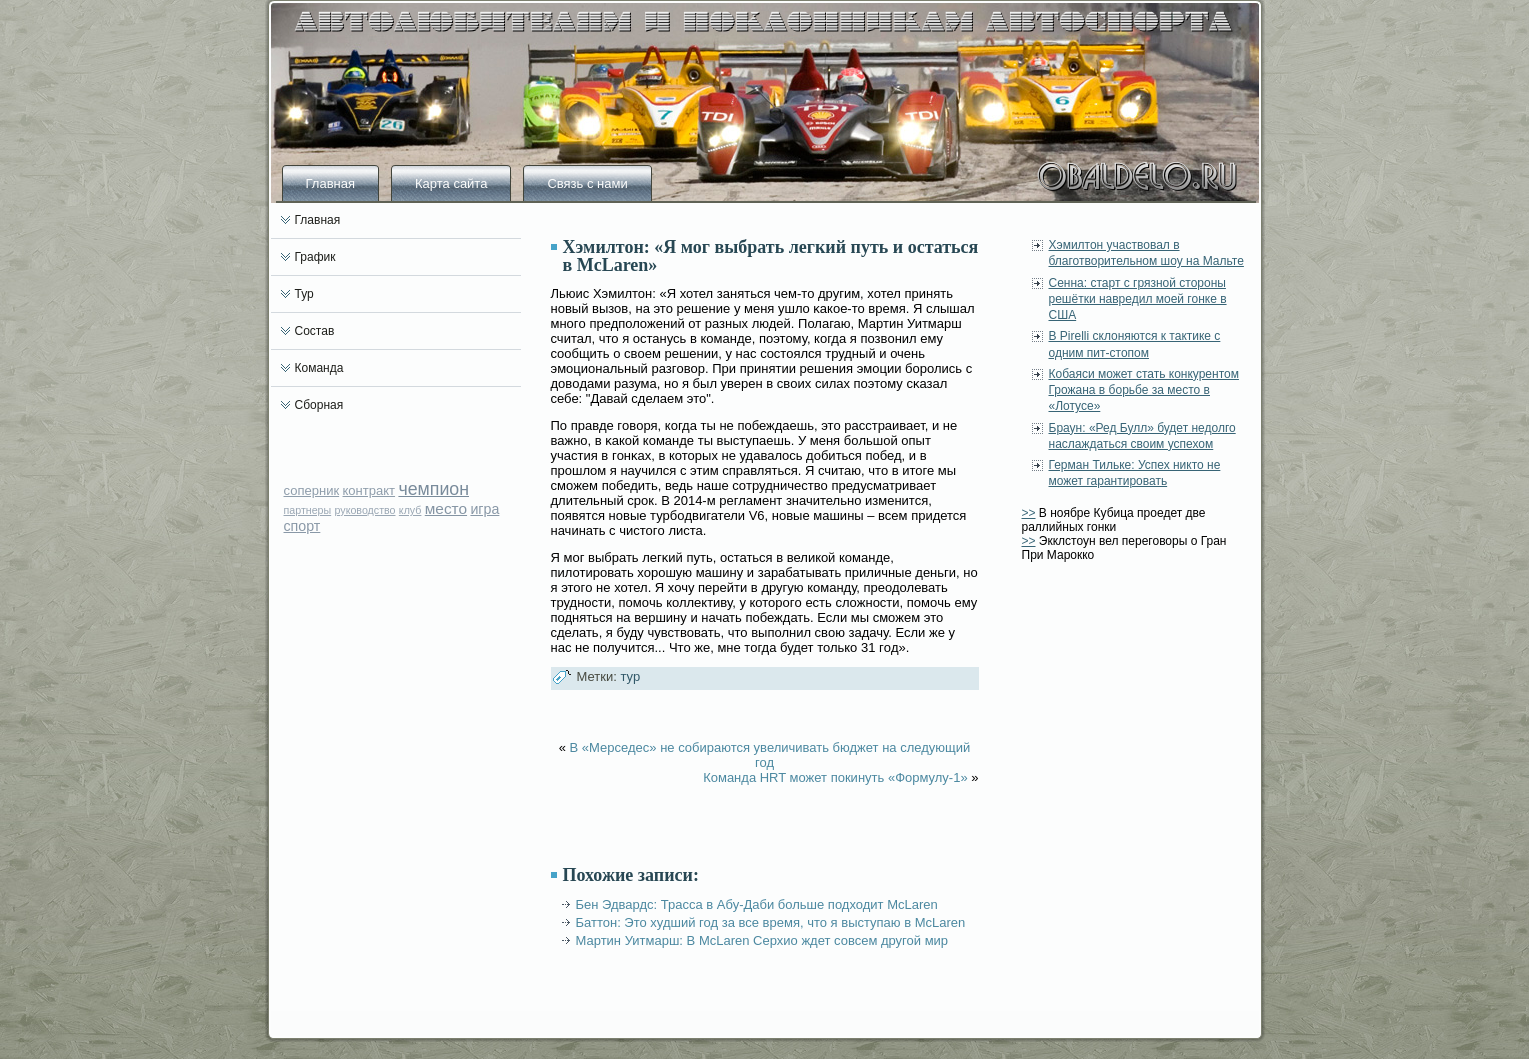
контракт (368, 490)
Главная (330, 183)
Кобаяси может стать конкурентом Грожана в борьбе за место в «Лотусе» (1144, 390)
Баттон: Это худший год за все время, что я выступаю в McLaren (771, 922)
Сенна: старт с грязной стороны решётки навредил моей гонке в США (1138, 299)
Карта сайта (451, 183)
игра (484, 509)
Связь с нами (587, 183)
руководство (365, 510)
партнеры (308, 510)
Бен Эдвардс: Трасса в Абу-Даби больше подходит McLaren (757, 904)
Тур (304, 294)
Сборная (319, 405)
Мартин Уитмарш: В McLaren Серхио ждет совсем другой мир (762, 940)
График (315, 257)
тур (630, 676)
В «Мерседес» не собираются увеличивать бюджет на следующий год (770, 755)
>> (1029, 513)
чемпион (433, 489)
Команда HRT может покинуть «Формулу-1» (835, 777)
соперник (312, 490)
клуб (410, 510)
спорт (302, 526)
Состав (315, 331)
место (446, 508)
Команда (319, 368)
